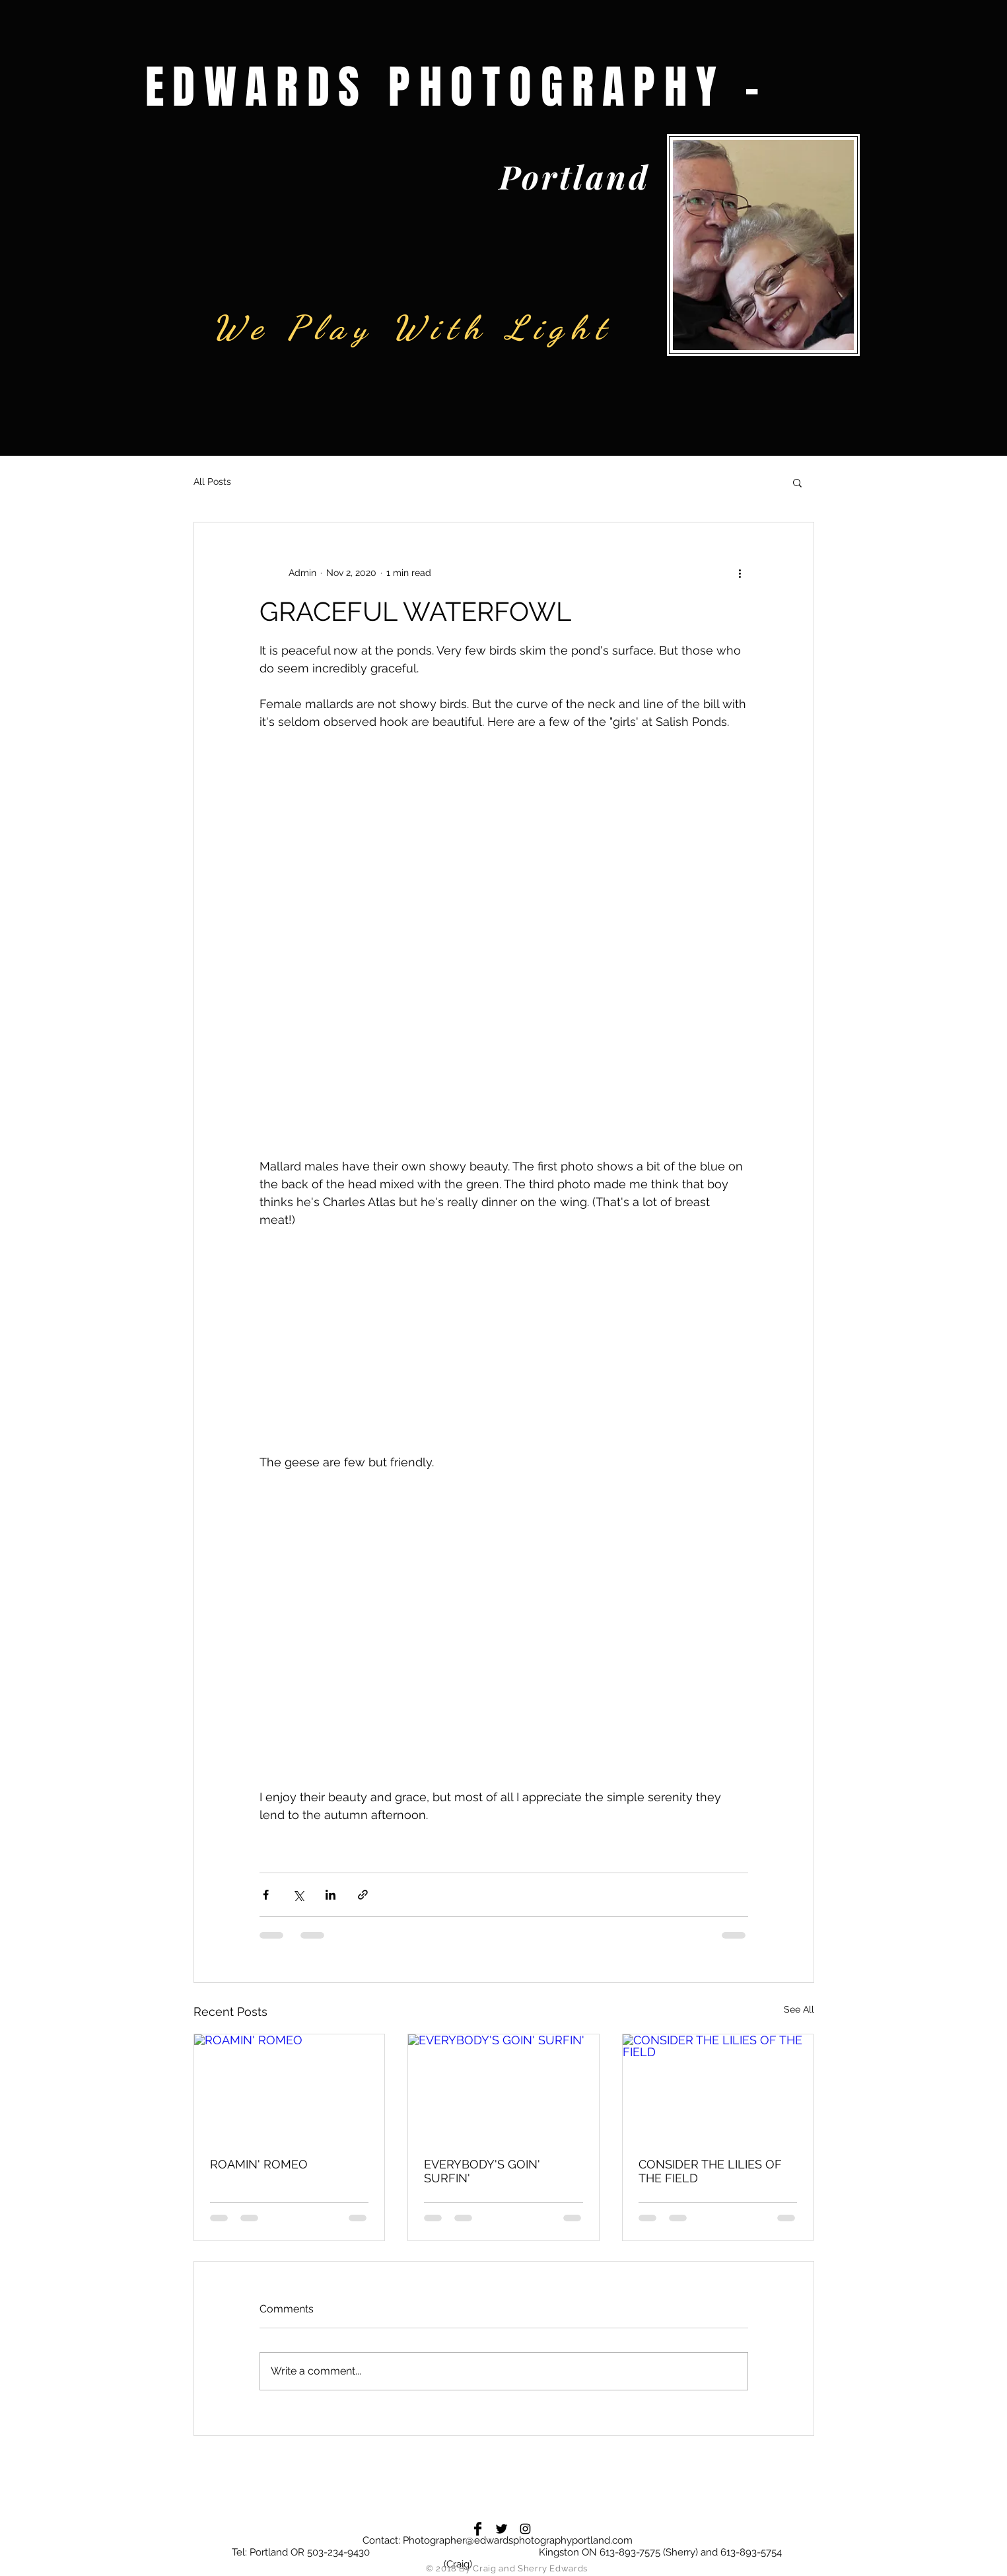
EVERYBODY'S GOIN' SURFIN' (482, 2171)
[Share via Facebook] (266, 1894)
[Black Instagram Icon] (525, 2529)
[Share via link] (363, 1894)
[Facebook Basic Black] (478, 2529)
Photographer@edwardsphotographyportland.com (518, 2540)
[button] (797, 482)
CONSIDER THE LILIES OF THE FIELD (710, 2171)
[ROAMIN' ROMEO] (289, 2087)
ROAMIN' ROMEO (259, 2164)
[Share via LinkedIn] (330, 1894)
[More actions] (740, 573)
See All (799, 2009)
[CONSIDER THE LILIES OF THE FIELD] (718, 2087)
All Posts (212, 481)
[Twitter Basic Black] (501, 2529)
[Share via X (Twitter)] (298, 1894)
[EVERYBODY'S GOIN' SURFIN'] (503, 2087)
